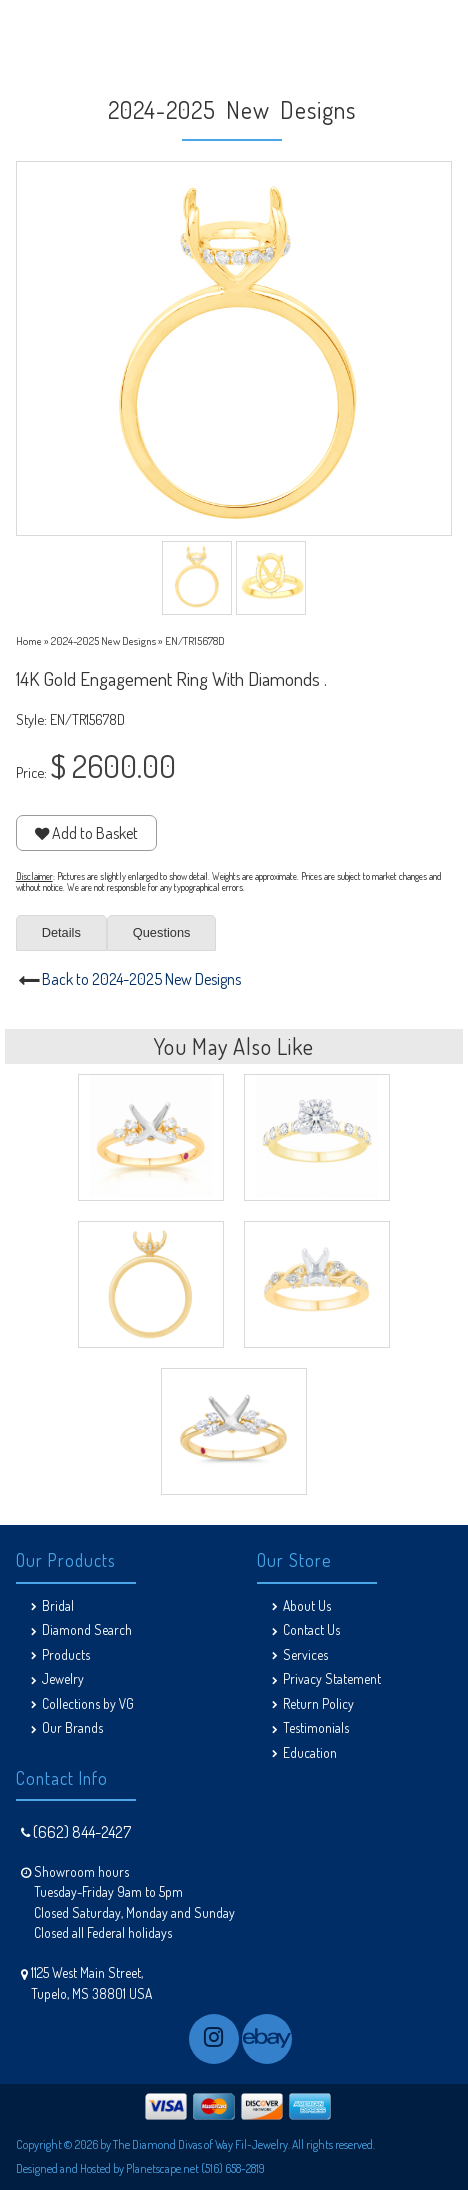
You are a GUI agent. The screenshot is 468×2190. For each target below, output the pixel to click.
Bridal (58, 1605)
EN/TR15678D (195, 640)
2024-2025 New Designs (103, 640)
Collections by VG (88, 1703)
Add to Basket (86, 833)
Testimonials (316, 1727)
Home (29, 640)
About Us (307, 1605)
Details (61, 932)
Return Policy (318, 1703)
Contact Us (311, 1629)
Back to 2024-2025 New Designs (141, 979)
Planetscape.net (162, 2168)
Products (66, 1654)
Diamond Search (87, 1629)
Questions (162, 932)
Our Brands (72, 1727)
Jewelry (63, 1678)
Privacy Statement (332, 1678)
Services (305, 1654)
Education (310, 1752)
